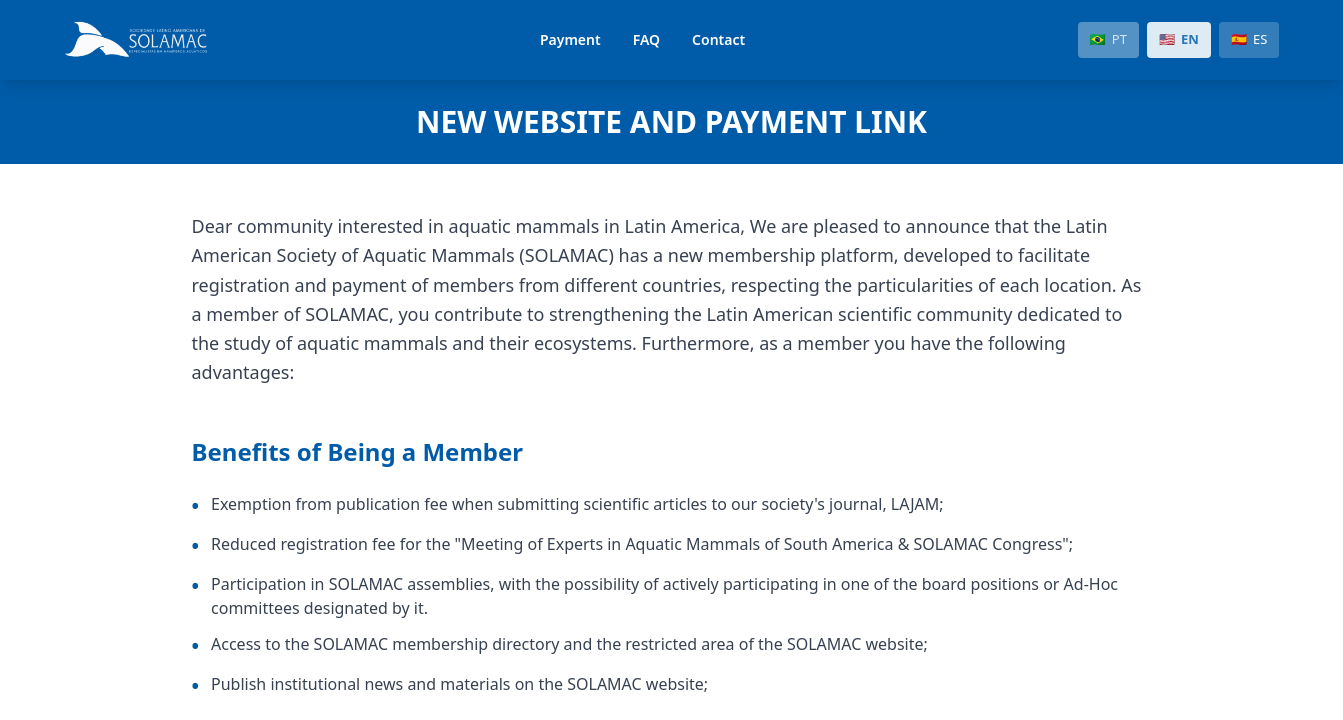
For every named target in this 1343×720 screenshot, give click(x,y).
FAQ (646, 39)
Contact (718, 39)
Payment (570, 39)
